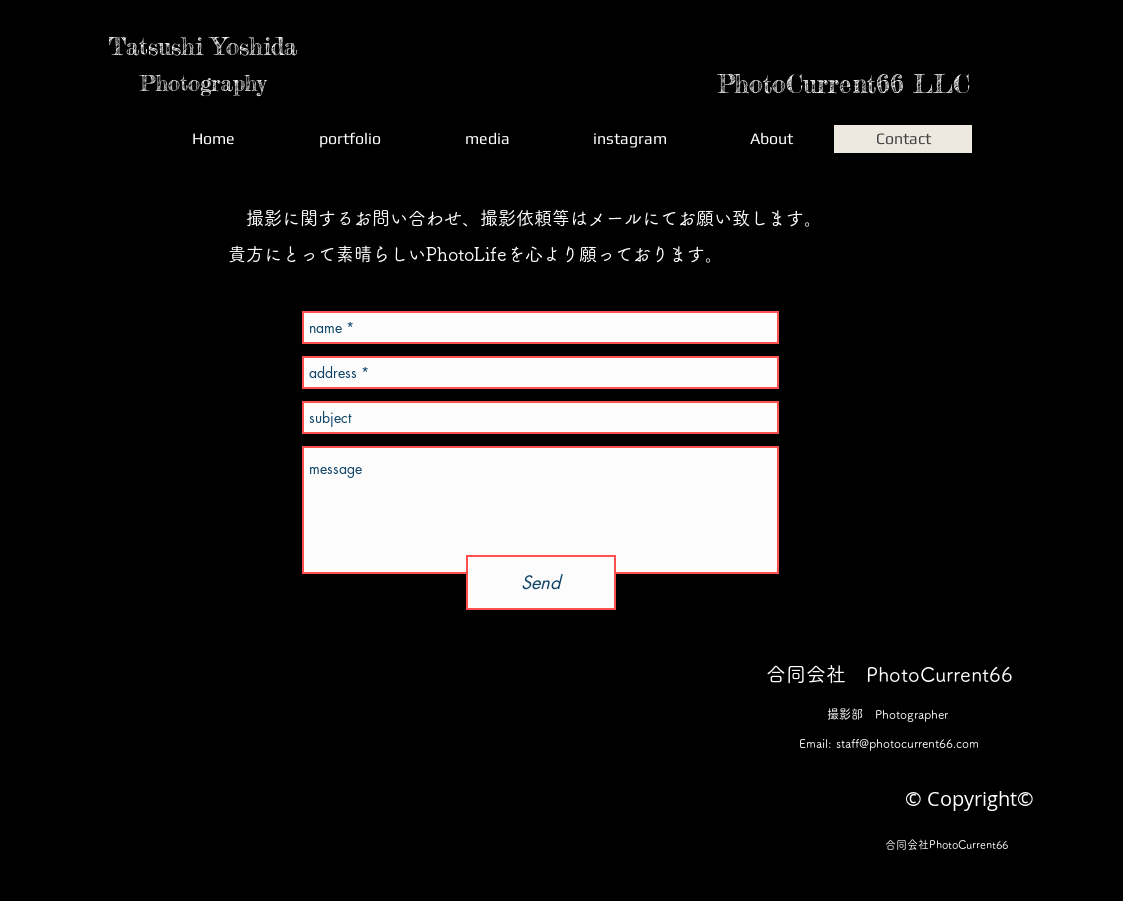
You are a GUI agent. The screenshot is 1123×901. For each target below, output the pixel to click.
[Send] (541, 582)
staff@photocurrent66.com (907, 743)
